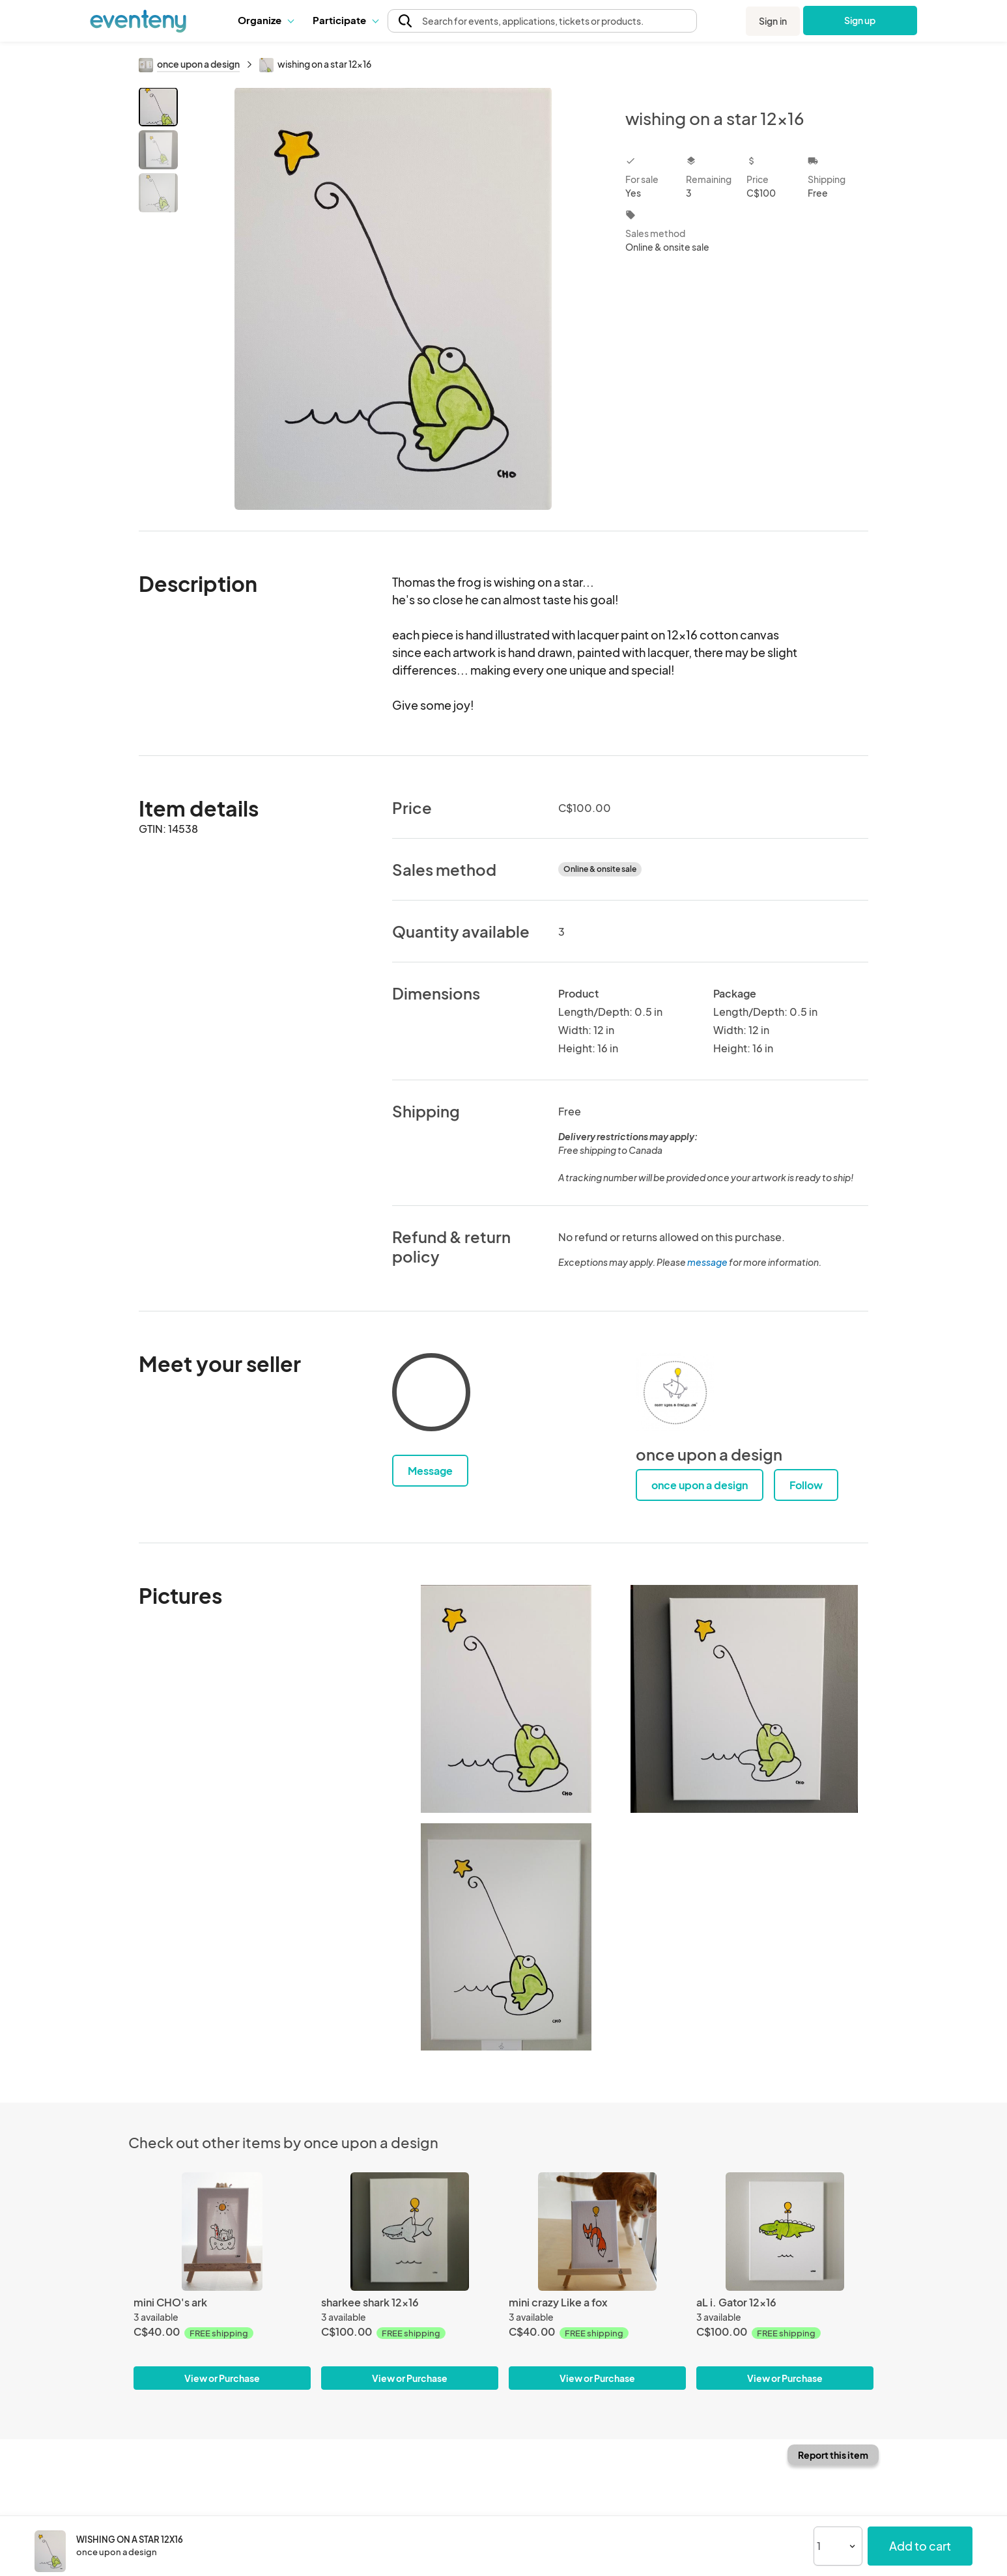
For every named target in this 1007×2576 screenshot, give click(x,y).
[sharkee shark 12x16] (409, 2231)
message (708, 1262)
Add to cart (920, 2545)
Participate (345, 20)
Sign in (773, 21)
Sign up (860, 20)
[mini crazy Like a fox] (597, 2231)
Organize (265, 20)
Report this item (833, 2455)
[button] (265, 20)
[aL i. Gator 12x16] (784, 2231)
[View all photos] (393, 298)
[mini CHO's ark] (222, 2231)
